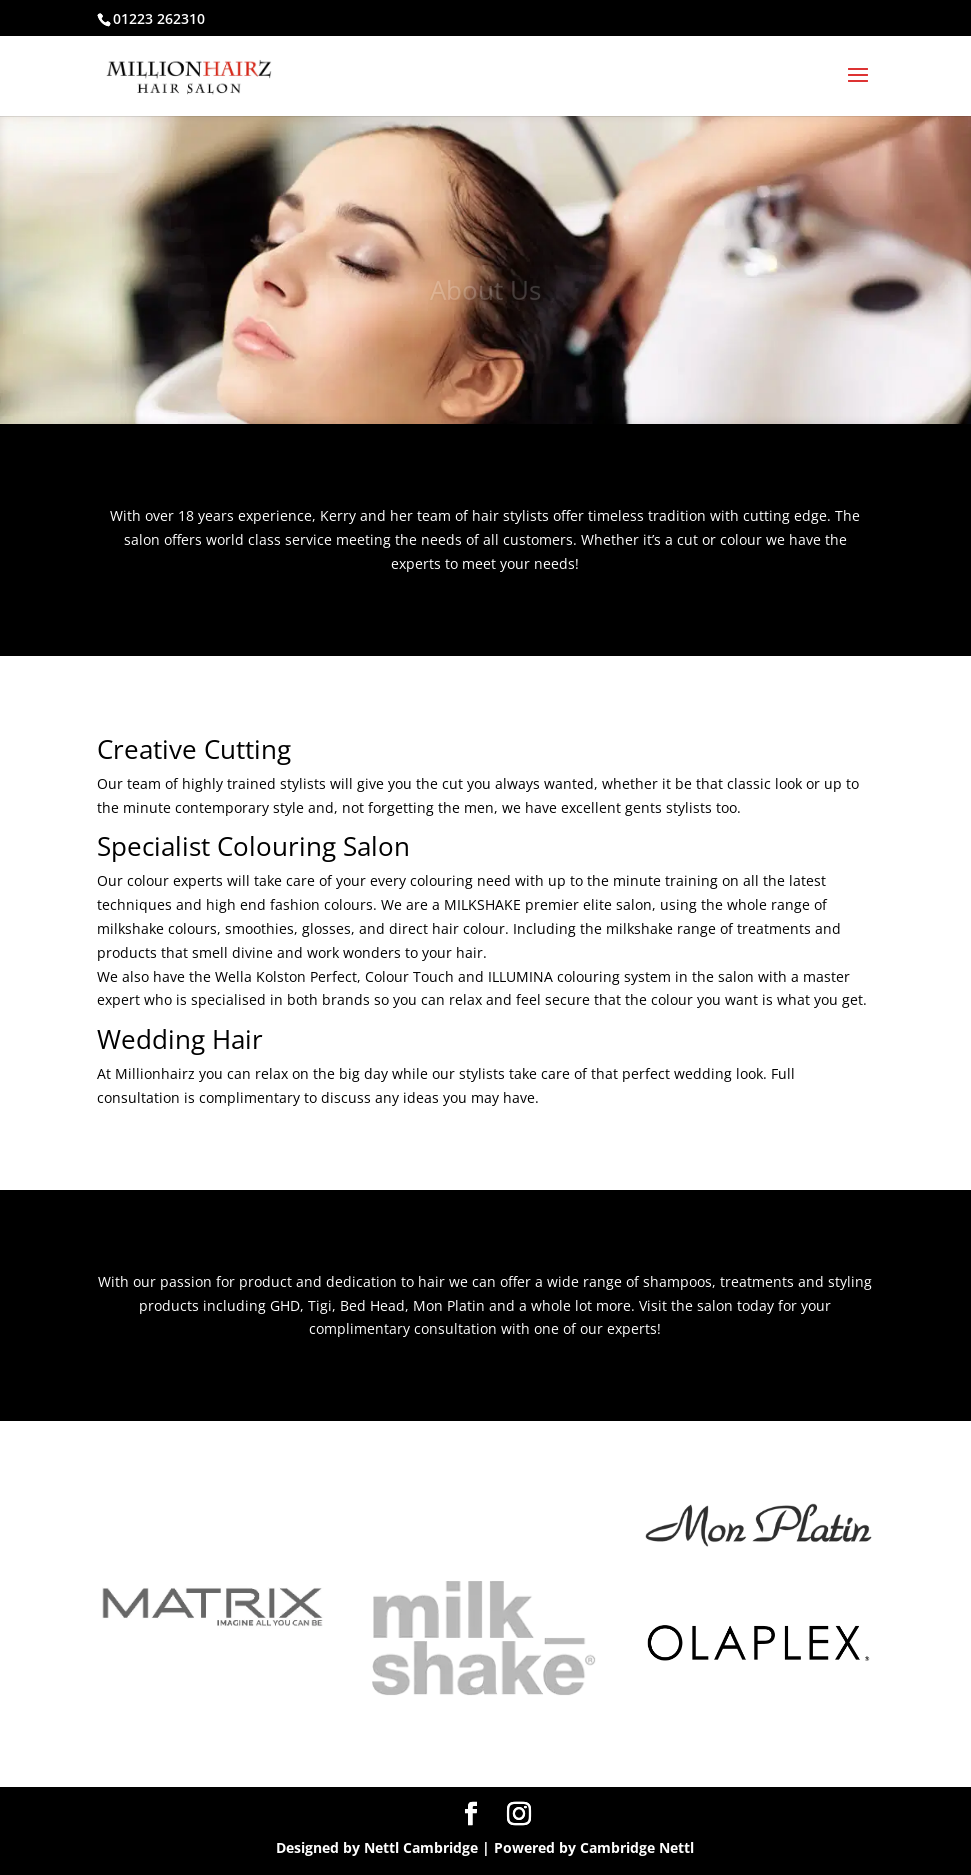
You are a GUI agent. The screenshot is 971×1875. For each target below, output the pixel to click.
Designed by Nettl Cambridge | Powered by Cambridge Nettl (485, 1847)
